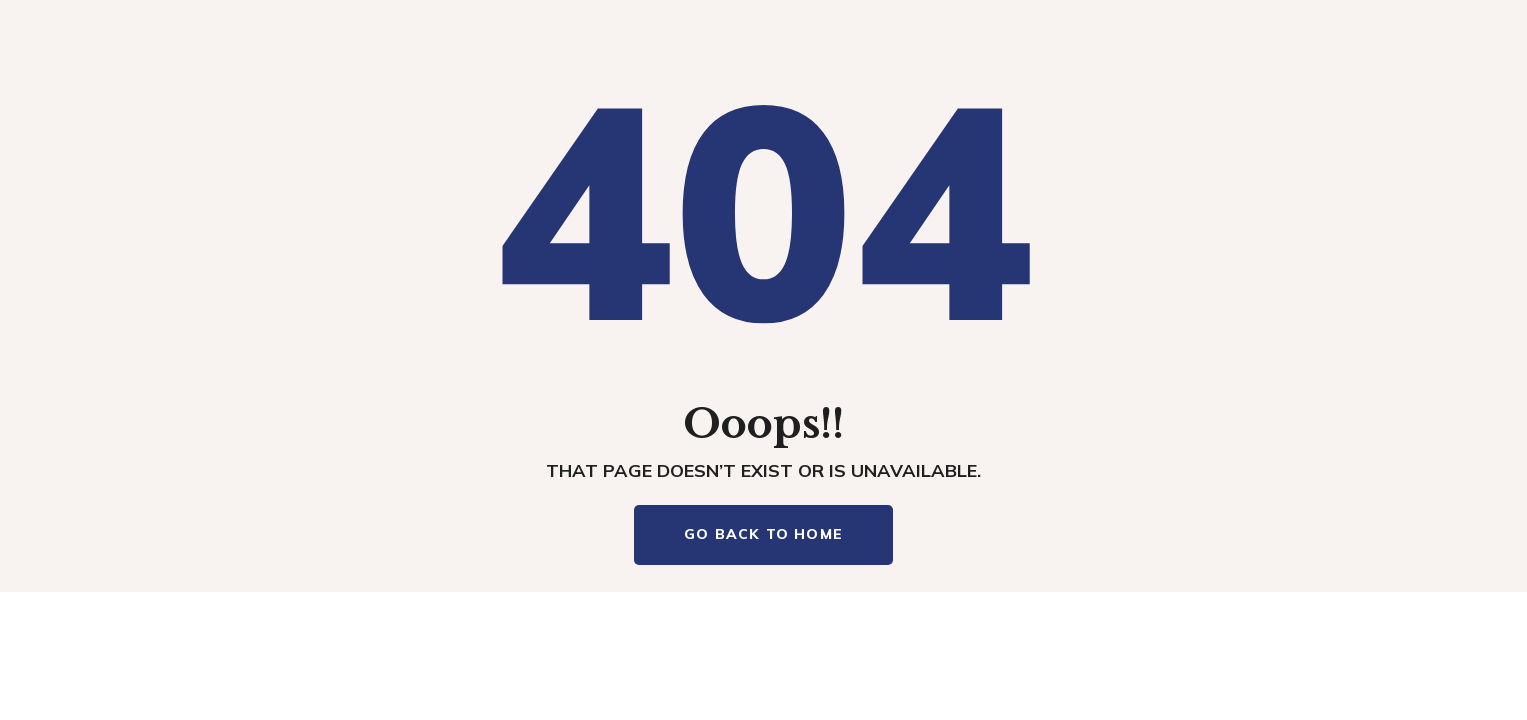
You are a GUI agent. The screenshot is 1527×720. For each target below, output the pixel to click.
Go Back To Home (763, 534)
